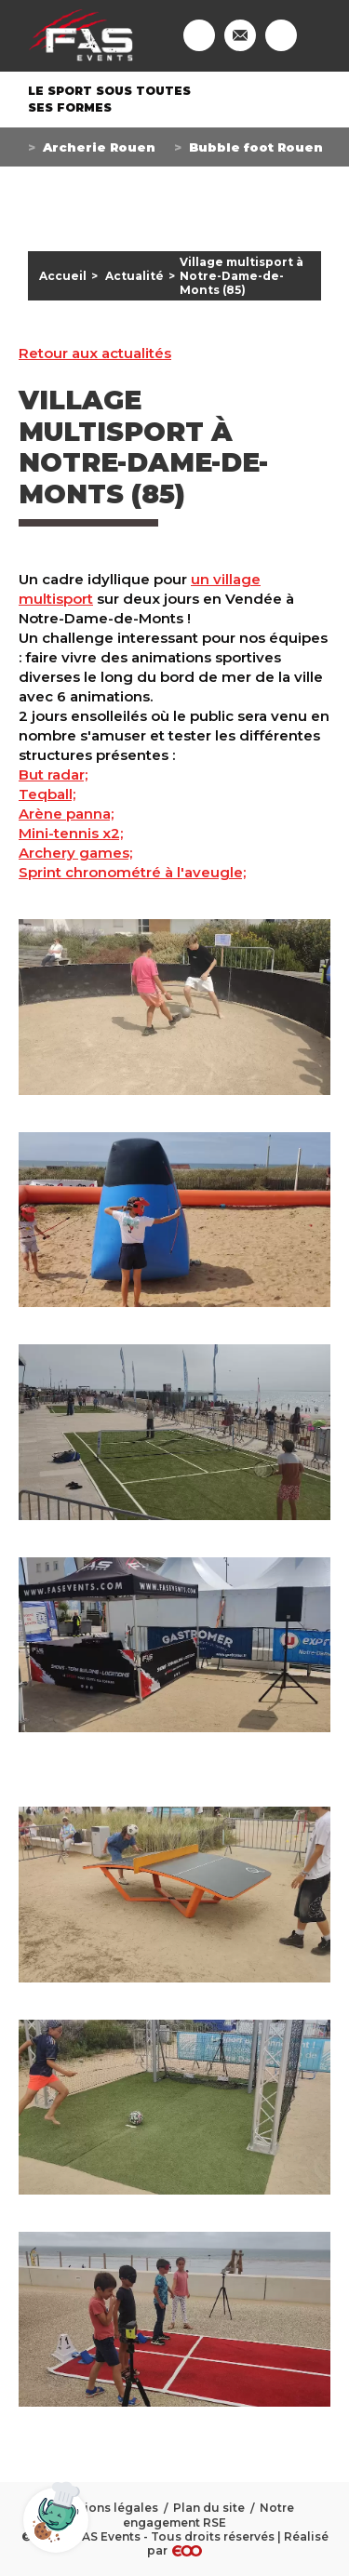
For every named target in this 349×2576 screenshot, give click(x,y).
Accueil (63, 276)
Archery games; (75, 852)
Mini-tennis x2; (71, 833)
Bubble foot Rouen (256, 147)
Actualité (134, 276)
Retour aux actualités (95, 353)
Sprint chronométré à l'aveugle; (132, 872)
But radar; (53, 774)
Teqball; (47, 794)
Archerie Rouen (99, 147)
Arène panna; (66, 813)
